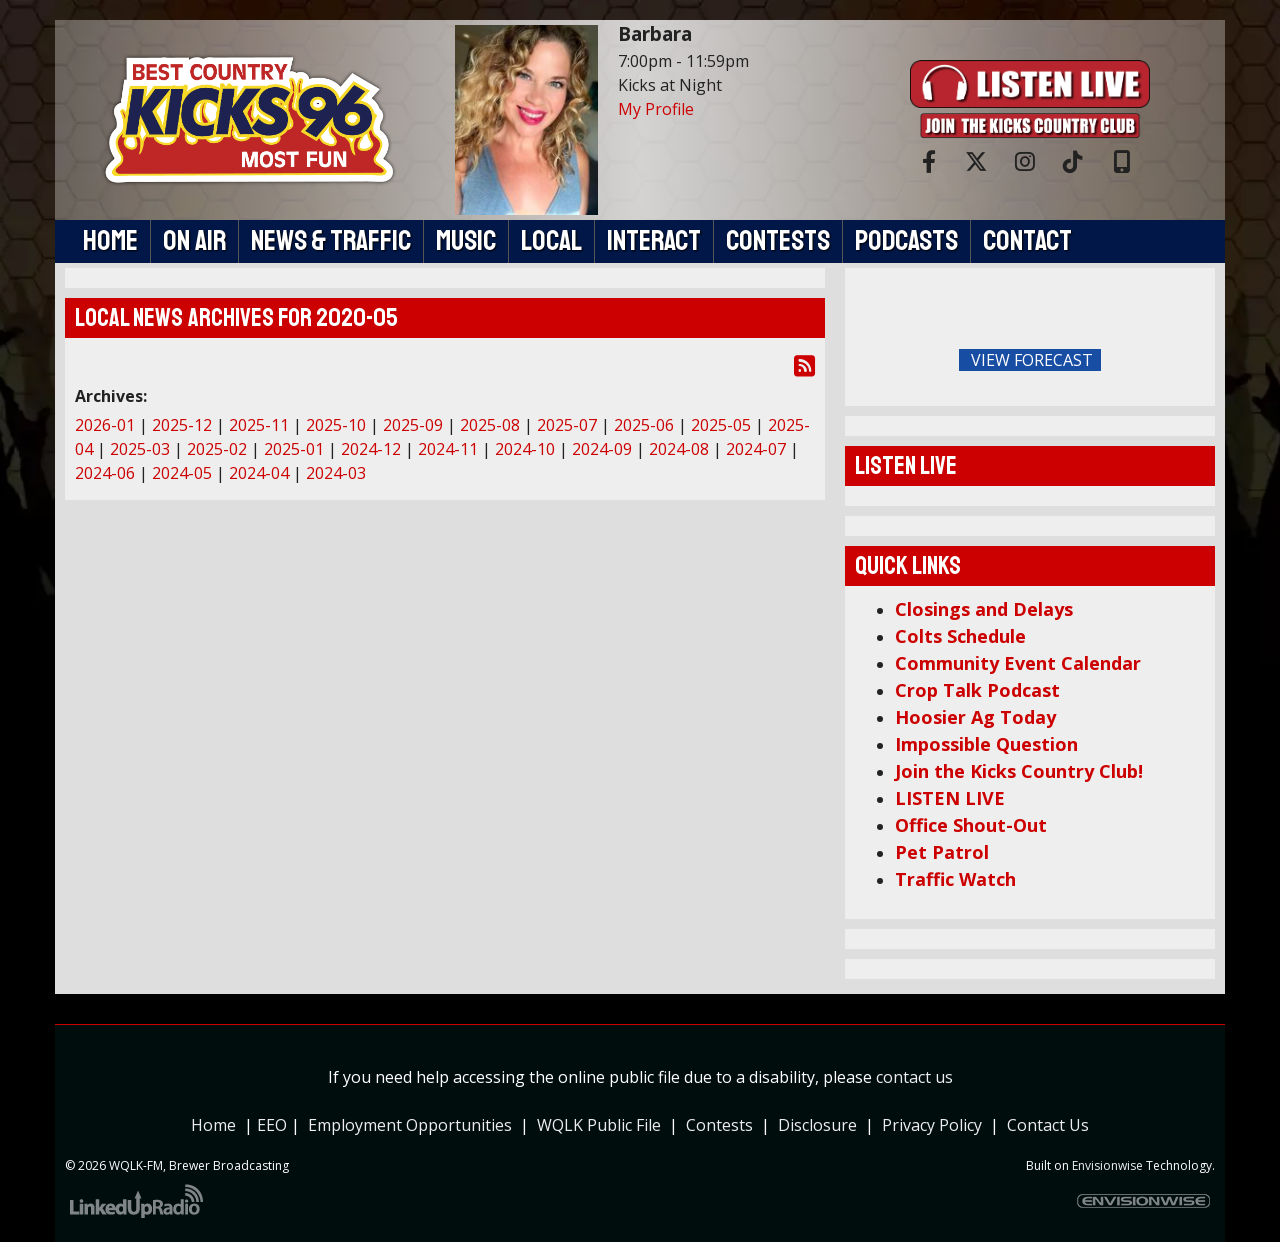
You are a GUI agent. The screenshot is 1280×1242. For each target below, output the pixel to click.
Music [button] (466, 241)
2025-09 (413, 425)
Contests (719, 1125)
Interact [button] (654, 241)
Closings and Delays (984, 609)
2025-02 (217, 449)
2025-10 (336, 425)
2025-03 (140, 449)
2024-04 (259, 473)
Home (213, 1125)
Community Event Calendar (1018, 663)
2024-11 (448, 449)
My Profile (656, 109)
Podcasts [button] (906, 241)
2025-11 (259, 425)
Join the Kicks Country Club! (1019, 771)
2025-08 (490, 425)
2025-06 (644, 425)
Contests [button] (778, 241)
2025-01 (294, 449)
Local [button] (551, 241)
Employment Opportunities (410, 1125)
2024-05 (182, 473)
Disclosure (817, 1125)
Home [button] (110, 241)
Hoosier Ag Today (975, 717)
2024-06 (105, 473)
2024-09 (602, 449)
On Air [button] (194, 241)
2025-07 (567, 425)
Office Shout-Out (971, 825)
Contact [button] (1027, 241)
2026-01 (105, 425)
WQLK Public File (599, 1125)
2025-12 (182, 425)
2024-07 (756, 449)
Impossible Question (986, 744)
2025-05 (721, 425)
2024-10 (525, 449)
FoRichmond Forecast (1170, 361)
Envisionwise (1107, 1165)
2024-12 (371, 449)
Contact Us (1048, 1125)
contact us (914, 1077)
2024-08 (679, 449)
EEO (272, 1125)
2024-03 (336, 473)
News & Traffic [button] (331, 241)
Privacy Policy (936, 1125)
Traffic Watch (955, 879)
